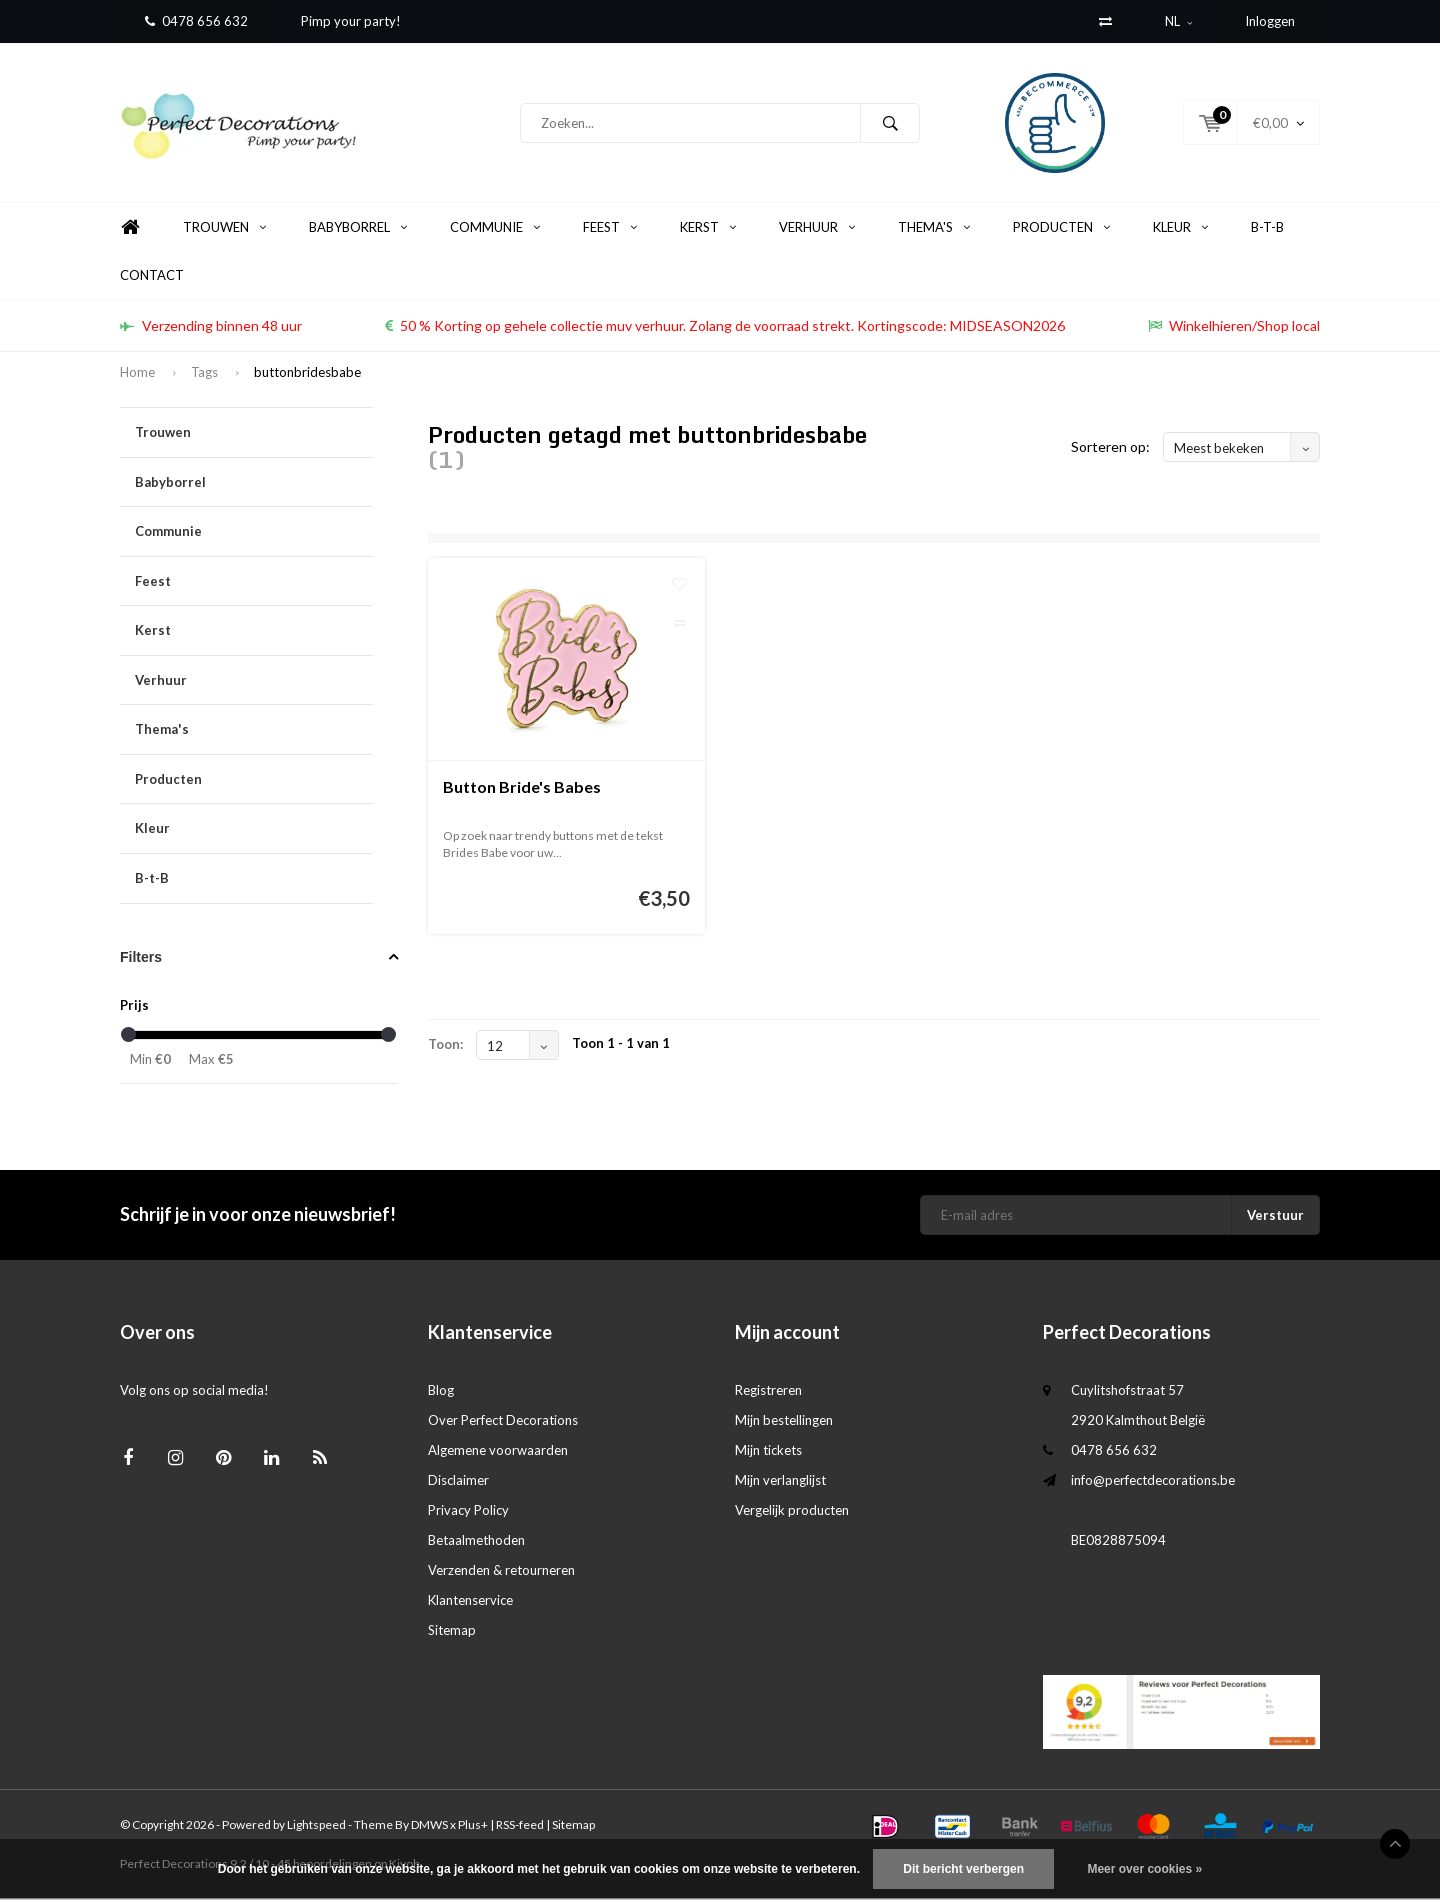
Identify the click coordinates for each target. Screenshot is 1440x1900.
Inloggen (1270, 21)
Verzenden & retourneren (501, 1572)
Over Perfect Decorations (503, 1422)
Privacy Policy (468, 1512)
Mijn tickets (768, 1452)
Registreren (768, 1392)
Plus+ (473, 1826)
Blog (441, 1392)
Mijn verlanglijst (780, 1482)
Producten (1061, 229)
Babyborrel (358, 229)
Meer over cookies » (1144, 1869)
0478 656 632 (196, 21)
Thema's (934, 229)
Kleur (1180, 229)
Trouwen (224, 229)
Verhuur (817, 229)
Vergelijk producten (792, 1512)
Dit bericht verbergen (963, 1869)
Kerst (708, 229)
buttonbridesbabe (307, 374)
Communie (495, 229)
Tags (204, 374)
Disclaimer (458, 1482)
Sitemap (452, 1632)
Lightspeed (316, 1826)
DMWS (429, 1826)
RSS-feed (520, 1826)
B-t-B (1267, 229)
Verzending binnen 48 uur (211, 327)
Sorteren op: (1110, 448)
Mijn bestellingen (784, 1422)
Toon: (445, 1046)
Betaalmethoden (476, 1542)
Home (130, 229)
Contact (152, 277)
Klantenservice (470, 1602)
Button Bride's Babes (522, 788)
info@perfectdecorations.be (1153, 1482)
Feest (610, 229)
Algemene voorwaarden (498, 1452)
